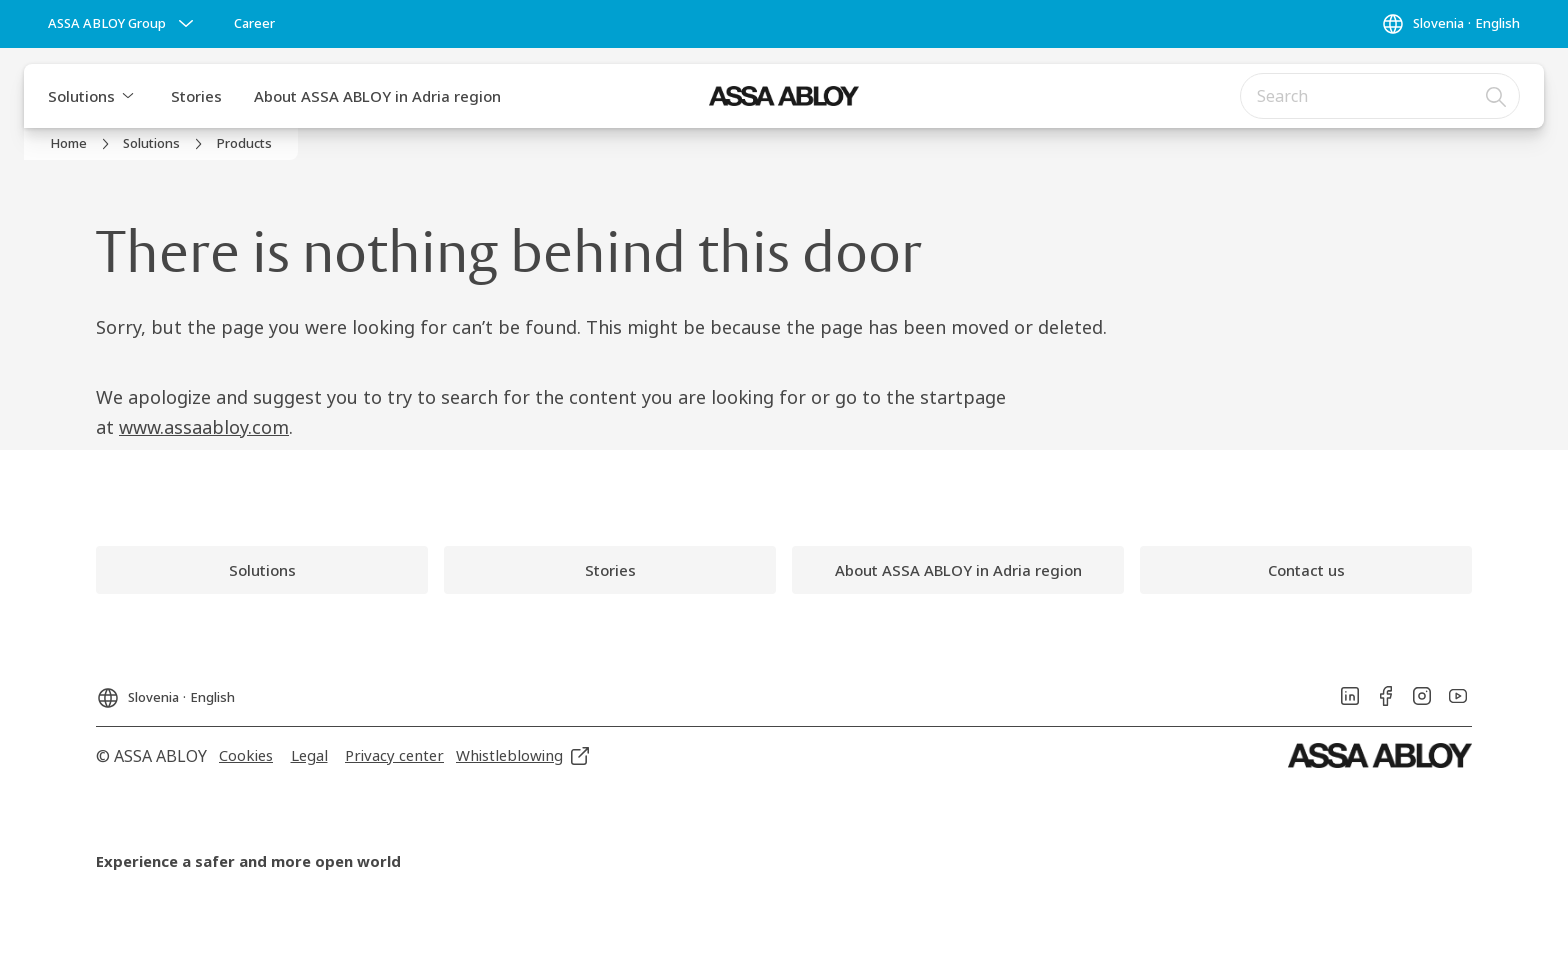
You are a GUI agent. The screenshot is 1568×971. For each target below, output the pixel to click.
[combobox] (1380, 96)
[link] (254, 24)
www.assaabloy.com (204, 427)
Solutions (81, 96)
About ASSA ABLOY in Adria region (377, 96)
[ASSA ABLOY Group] (123, 24)
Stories (196, 96)
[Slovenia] (1450, 24)
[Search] (1497, 96)
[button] (128, 96)
